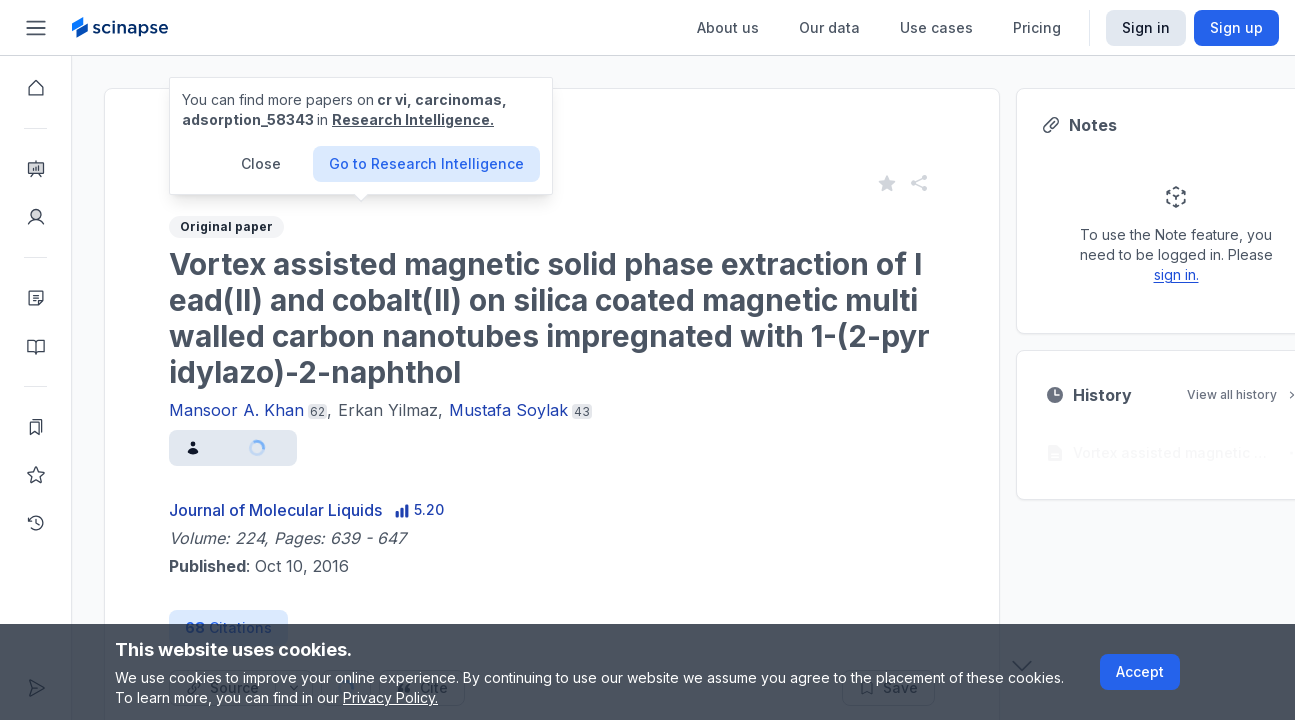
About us (728, 27)
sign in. (1176, 274)
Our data (829, 27)
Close (261, 163)
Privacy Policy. (390, 697)
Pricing (1037, 27)
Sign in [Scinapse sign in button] (1146, 27)
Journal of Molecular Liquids (275, 510)
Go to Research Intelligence (426, 163)
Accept (1140, 671)
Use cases (936, 27)
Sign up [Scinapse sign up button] (1236, 27)
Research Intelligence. (413, 119)
